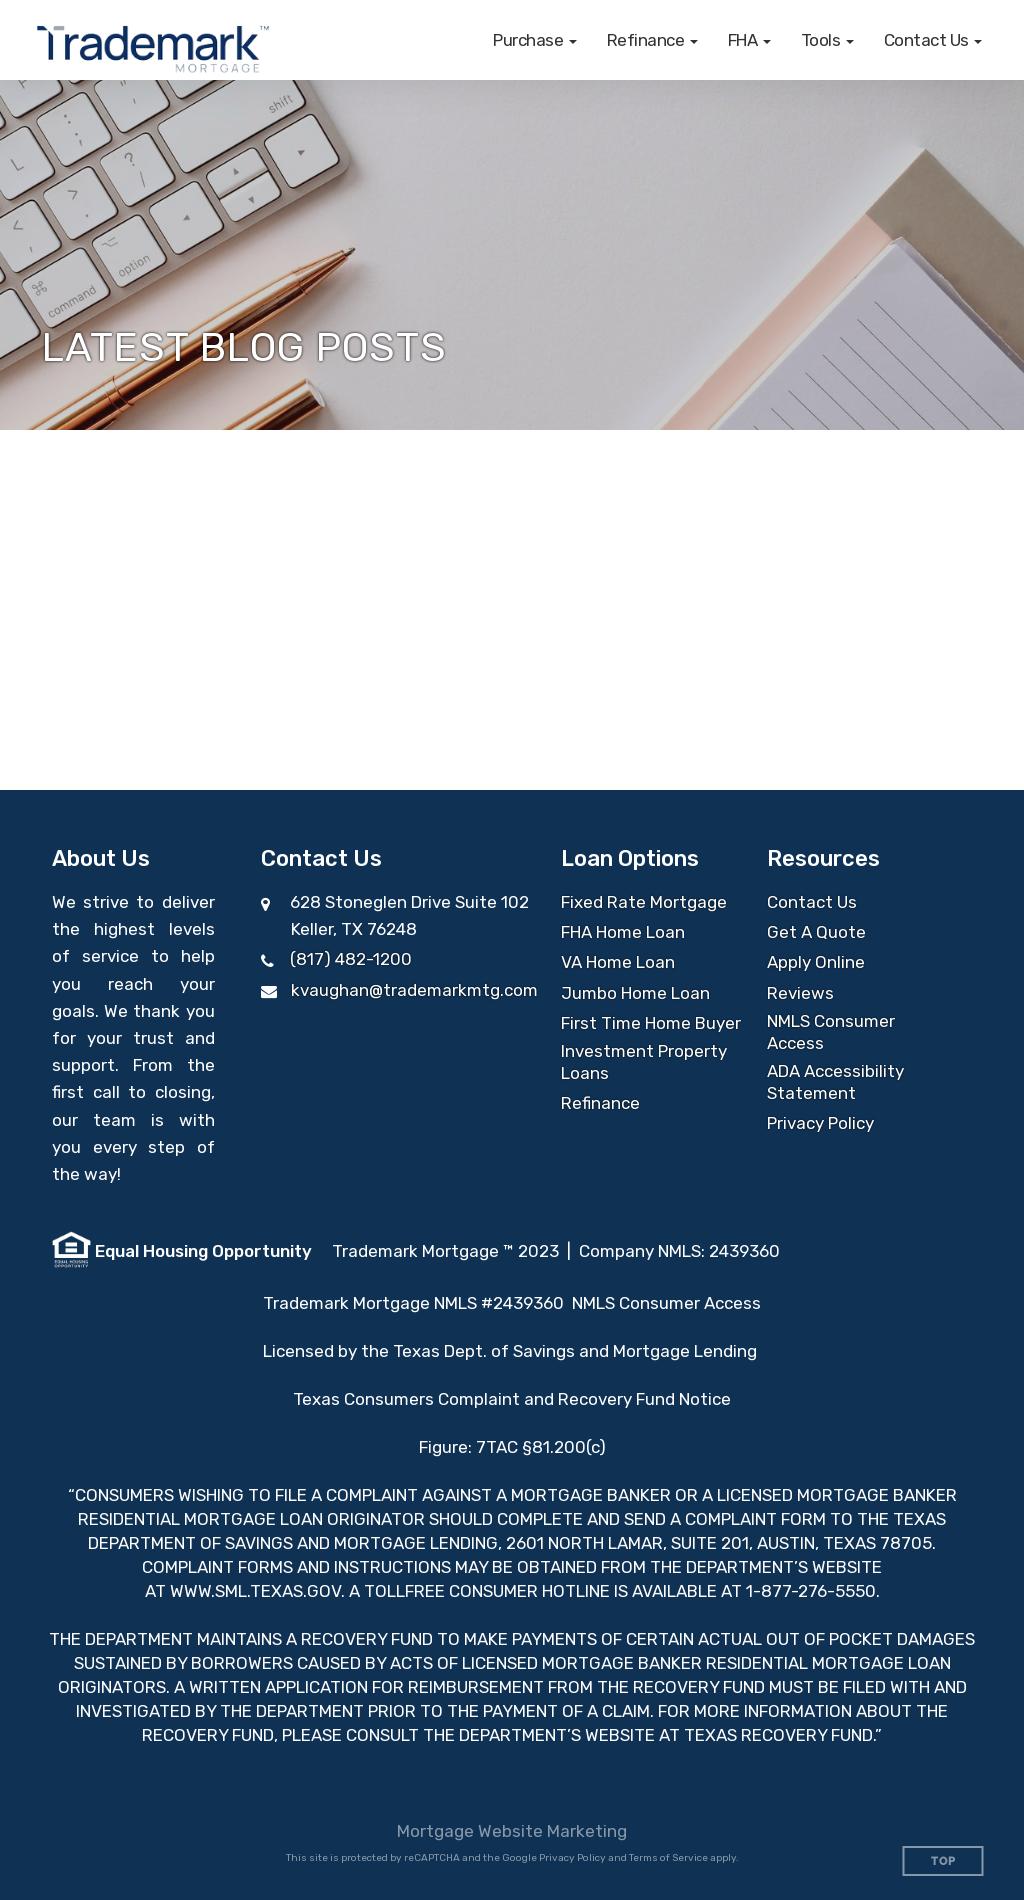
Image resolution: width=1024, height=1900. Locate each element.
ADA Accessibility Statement (835, 1082)
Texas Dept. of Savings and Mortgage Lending (577, 1351)
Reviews (800, 993)
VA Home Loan (618, 962)
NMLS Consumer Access (831, 1032)
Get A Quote (816, 932)
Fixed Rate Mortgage (644, 902)
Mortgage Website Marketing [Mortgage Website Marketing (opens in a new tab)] (512, 1831)
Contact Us (812, 902)
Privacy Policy (820, 1123)
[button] (535, 40)
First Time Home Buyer (651, 1023)
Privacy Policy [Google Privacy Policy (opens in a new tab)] (572, 1858)
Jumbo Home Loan (635, 993)
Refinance (600, 1103)
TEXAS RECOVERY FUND (778, 1735)
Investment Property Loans (644, 1062)
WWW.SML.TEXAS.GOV (255, 1591)
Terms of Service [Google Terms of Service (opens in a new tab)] (668, 1858)
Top (943, 1861)
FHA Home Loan (623, 932)
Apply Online (816, 962)
